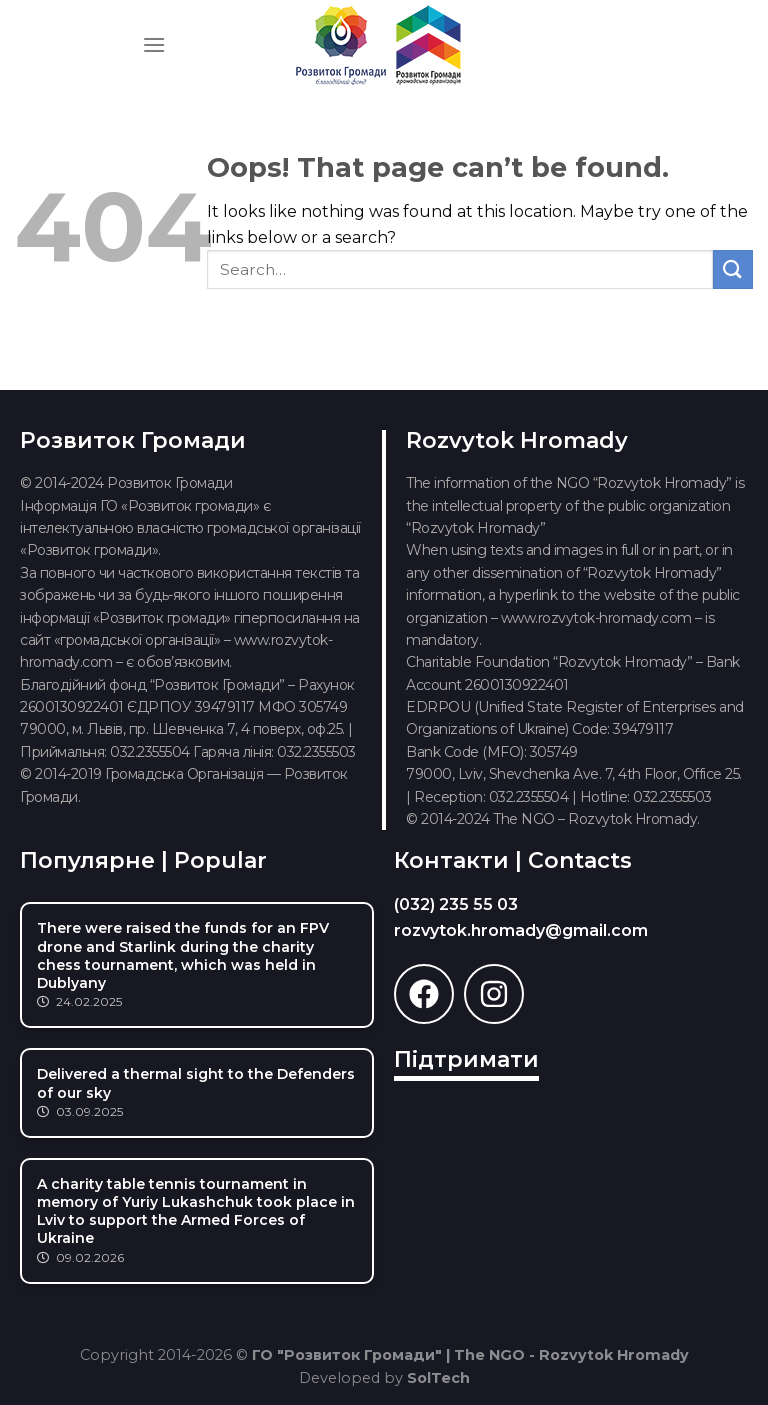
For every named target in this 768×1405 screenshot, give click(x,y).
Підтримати (466, 1059)
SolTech (438, 1378)
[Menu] (154, 44)
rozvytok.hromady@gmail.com (521, 930)
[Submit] (733, 269)
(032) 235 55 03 (456, 904)
